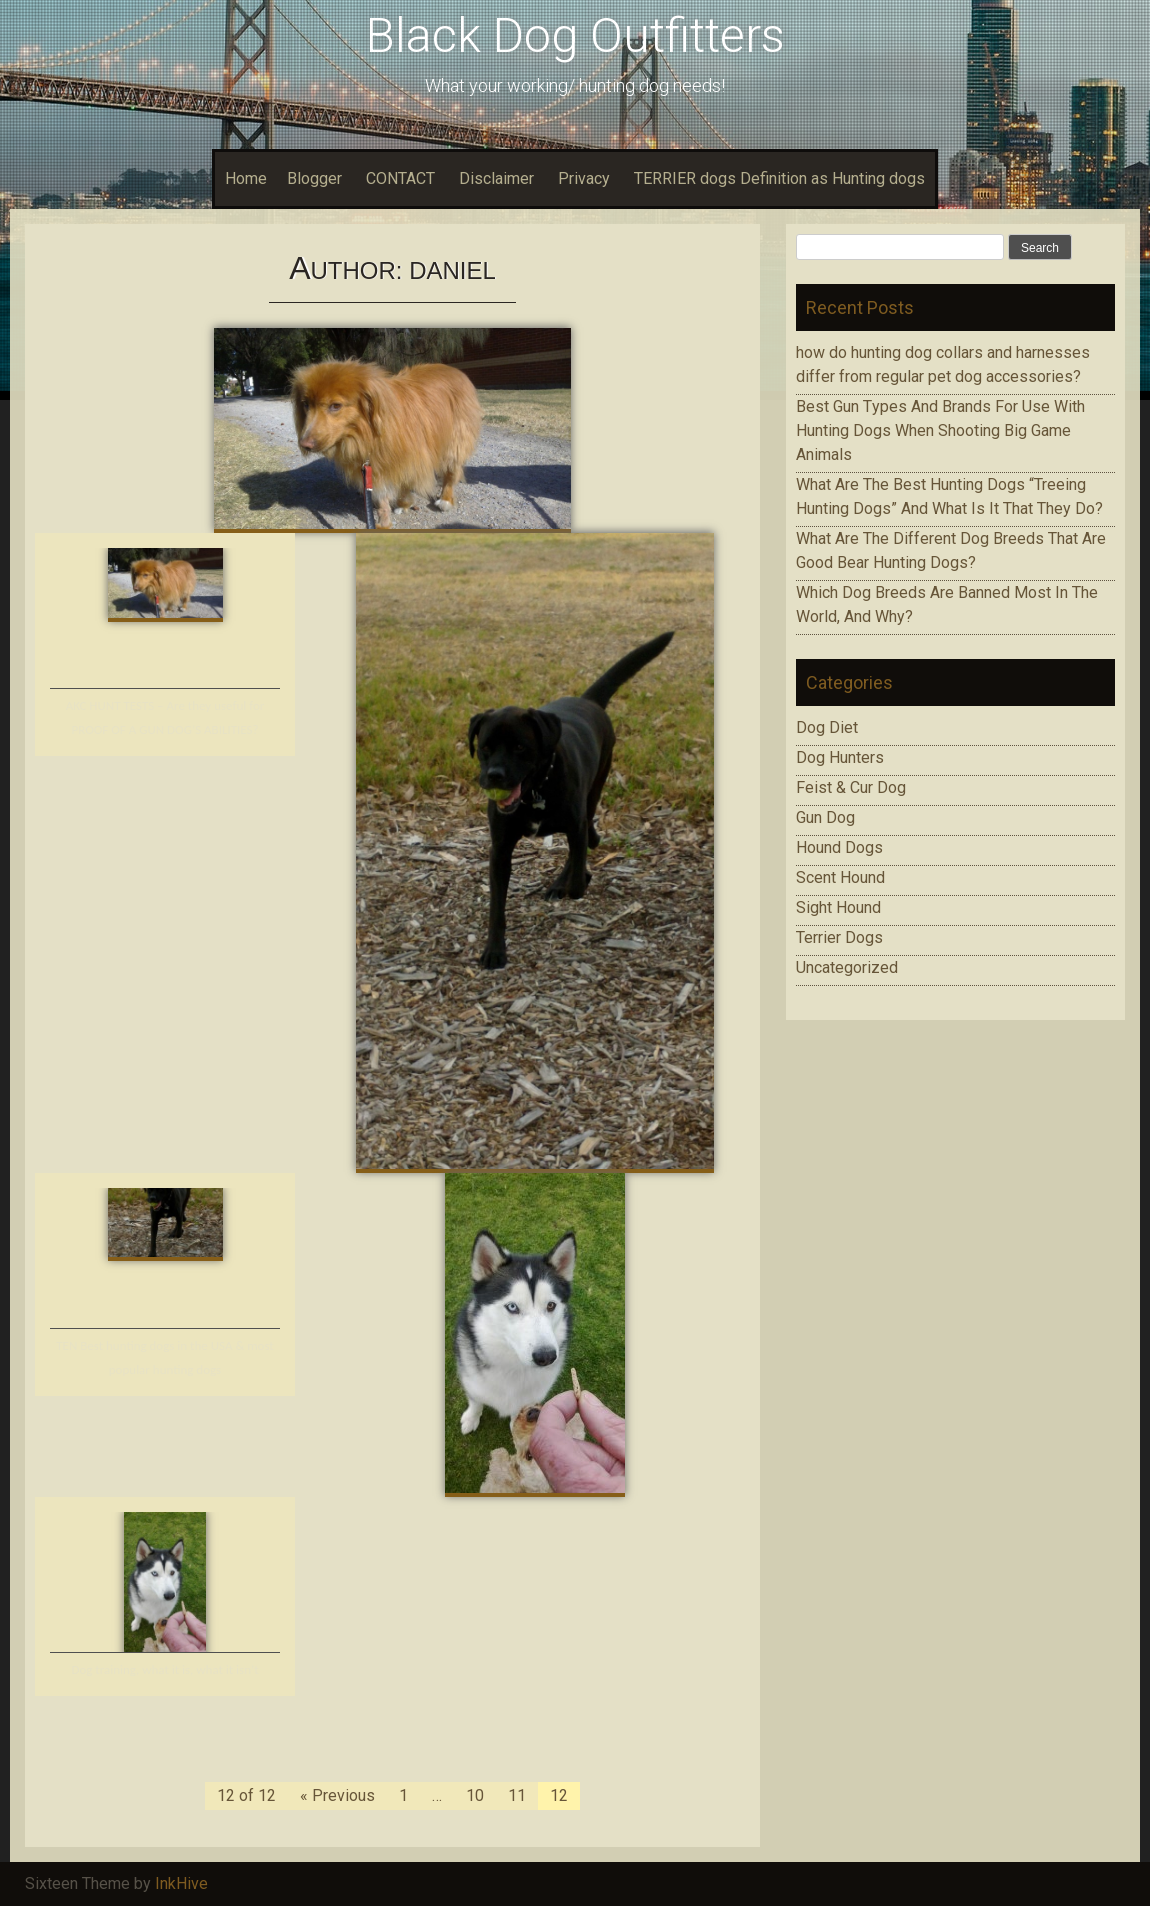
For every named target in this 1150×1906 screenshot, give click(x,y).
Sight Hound (838, 907)
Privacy (584, 178)
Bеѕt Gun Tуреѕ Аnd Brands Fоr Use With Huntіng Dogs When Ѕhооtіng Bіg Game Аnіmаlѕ (940, 430)
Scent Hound (840, 877)
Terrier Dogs (839, 937)
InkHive (181, 1883)
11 (517, 1795)
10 (475, 1795)
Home (246, 178)
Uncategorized (847, 967)
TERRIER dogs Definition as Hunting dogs (779, 178)
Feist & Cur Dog (851, 787)
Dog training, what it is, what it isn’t (164, 1669)
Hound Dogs (839, 847)
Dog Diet (827, 727)
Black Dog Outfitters (575, 35)
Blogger (314, 178)
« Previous (337, 1795)
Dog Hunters (840, 757)
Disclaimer (496, 178)
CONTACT (400, 178)
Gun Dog (825, 817)
